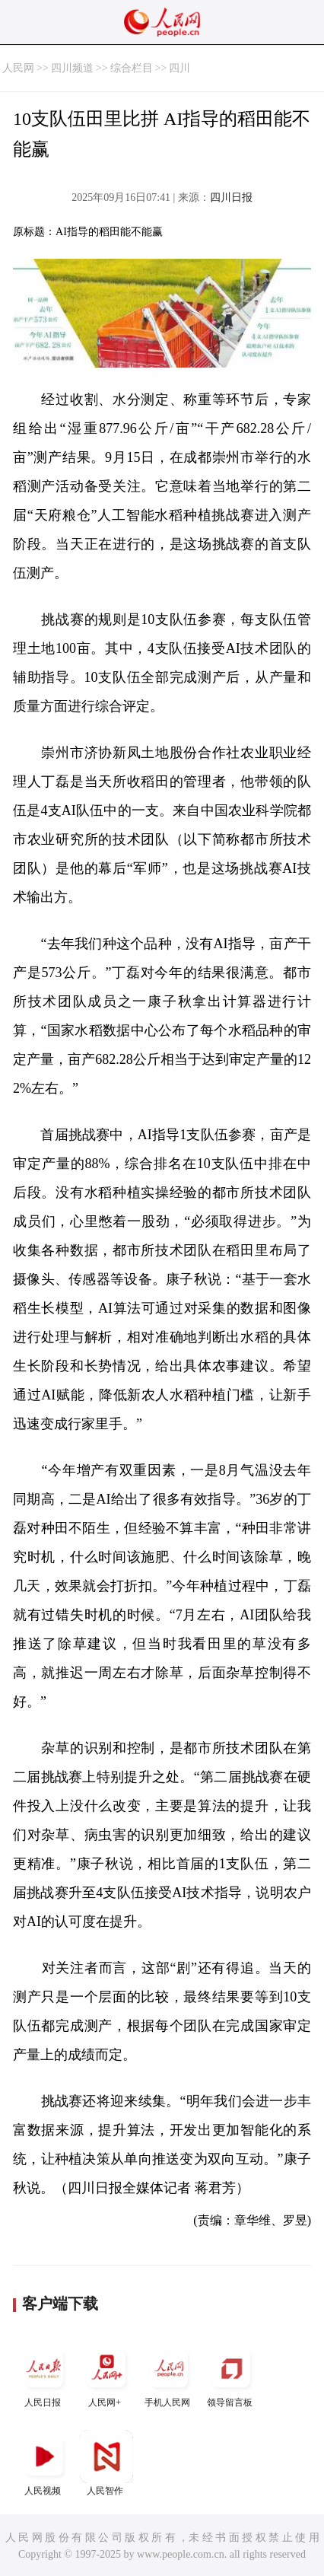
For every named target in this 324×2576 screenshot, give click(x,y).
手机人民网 (168, 2375)
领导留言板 (231, 2375)
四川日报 (231, 197)
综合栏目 (131, 68)
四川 (179, 68)
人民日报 (44, 2375)
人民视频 (44, 2463)
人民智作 (106, 2463)
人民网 (18, 68)
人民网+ (106, 2375)
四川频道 (72, 68)
